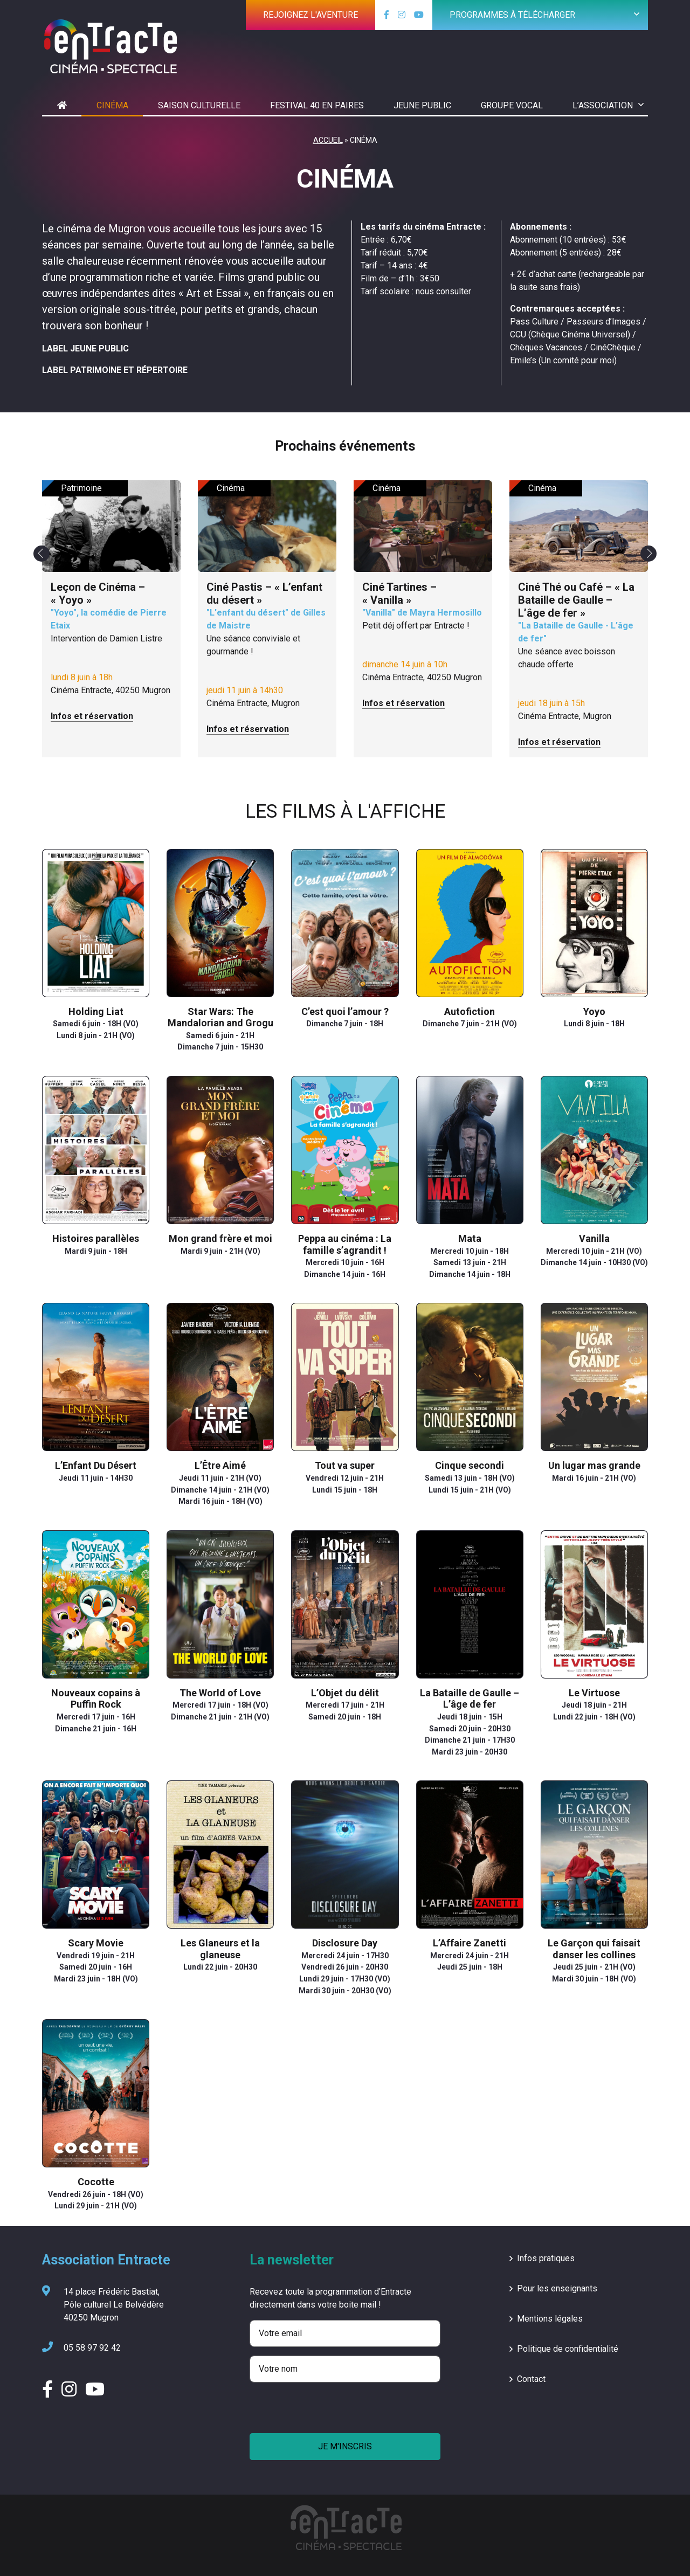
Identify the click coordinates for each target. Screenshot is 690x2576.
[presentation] (331, 2412)
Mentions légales (550, 2318)
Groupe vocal (512, 105)
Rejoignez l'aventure (310, 15)
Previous (41, 553)
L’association (602, 105)
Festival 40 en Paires (317, 105)
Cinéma (112, 105)
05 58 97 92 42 (81, 2348)
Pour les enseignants (557, 2288)
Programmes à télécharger (512, 15)
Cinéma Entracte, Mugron (267, 657)
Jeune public (422, 105)
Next (648, 553)
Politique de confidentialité (567, 2349)
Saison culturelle (199, 105)
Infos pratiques (546, 2258)
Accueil (328, 140)
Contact (531, 2379)
